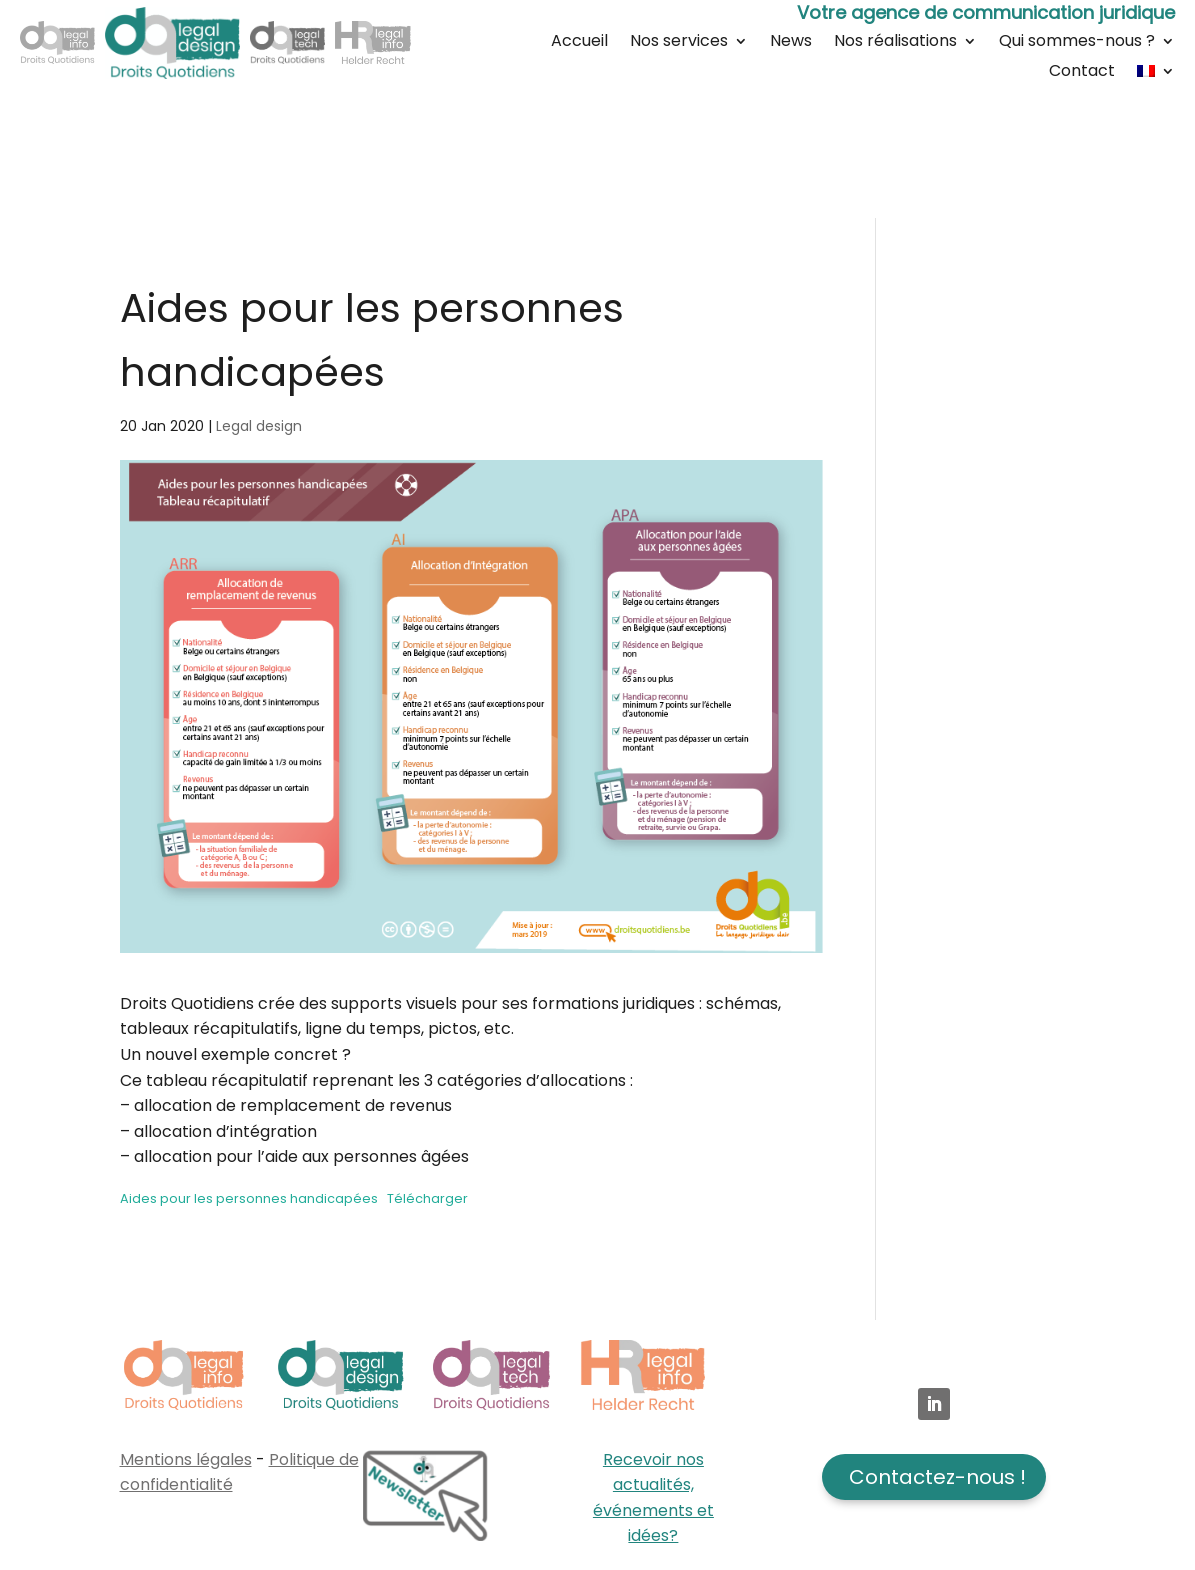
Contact (1082, 73)
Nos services (679, 43)
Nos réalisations (895, 43)
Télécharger (427, 1198)
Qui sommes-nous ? (1077, 43)
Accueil (579, 43)
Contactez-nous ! (937, 1477)
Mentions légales (186, 1459)
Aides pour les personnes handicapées (249, 1198)
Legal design (259, 426)
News (791, 43)
